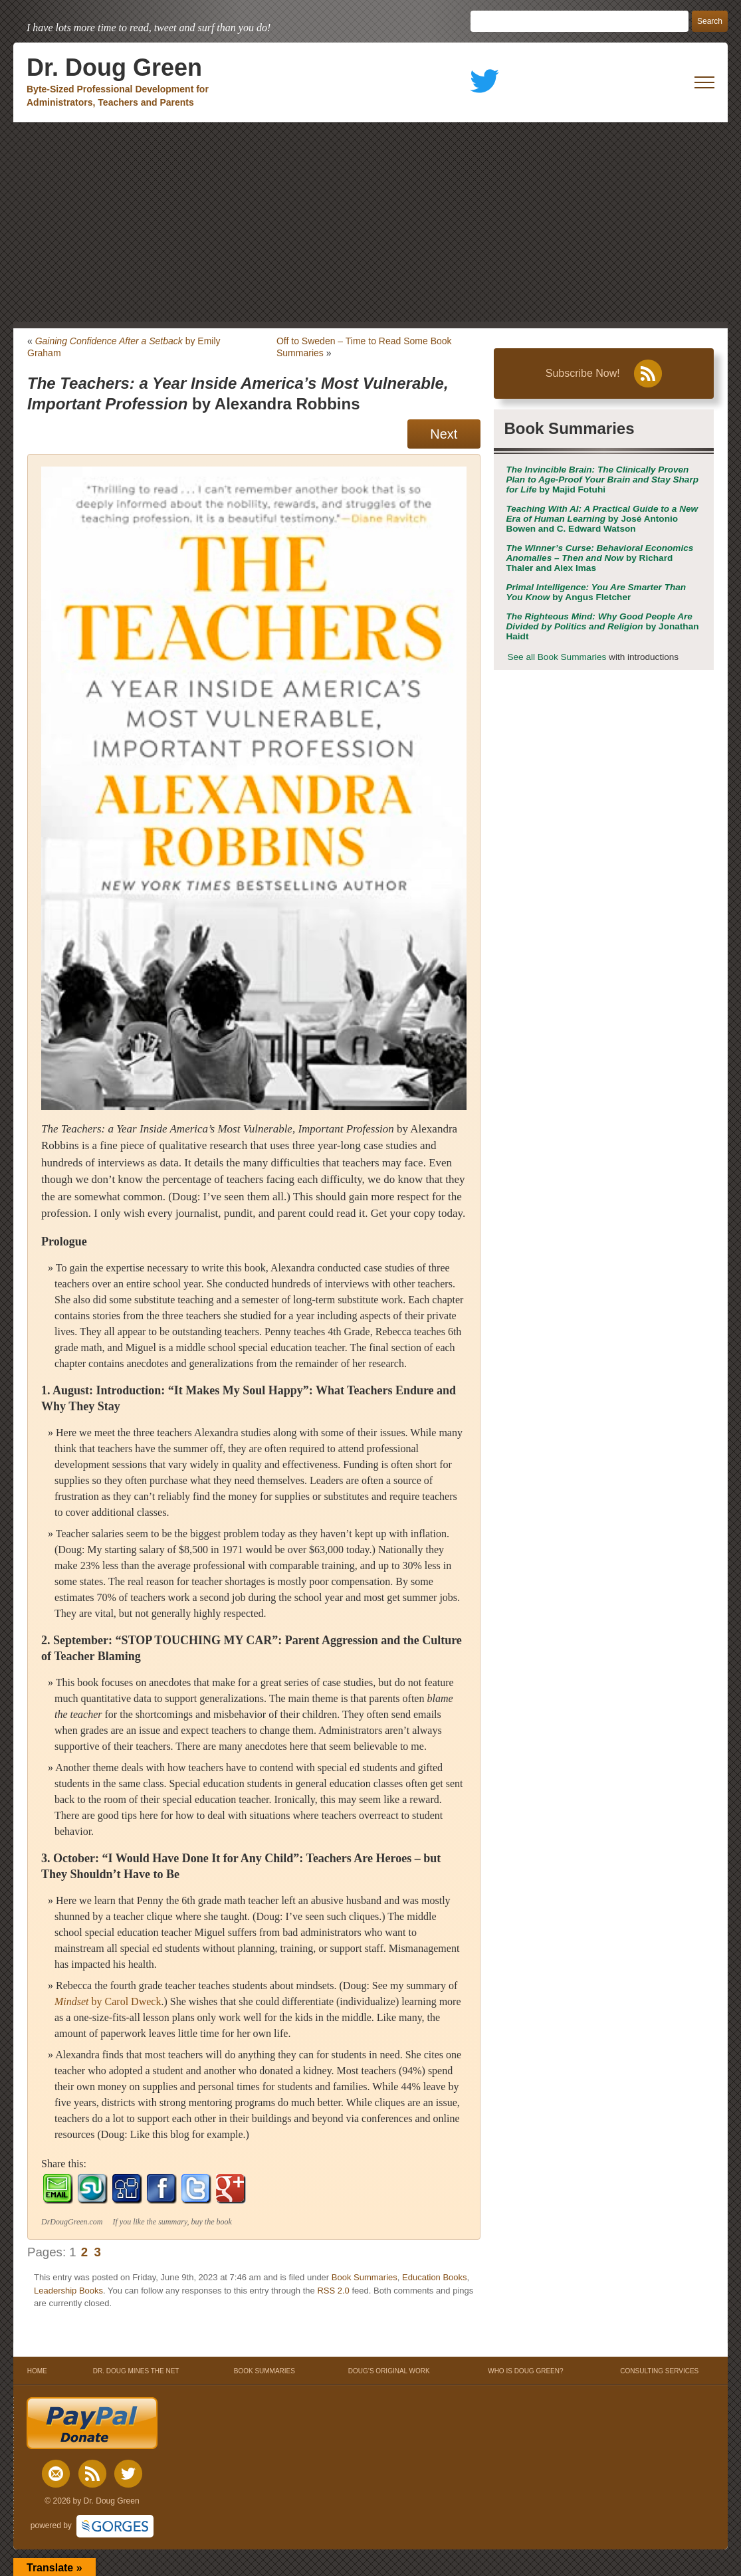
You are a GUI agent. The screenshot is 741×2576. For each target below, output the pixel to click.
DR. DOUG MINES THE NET (136, 2371)
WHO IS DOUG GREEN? (525, 2371)
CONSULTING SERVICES (659, 2371)
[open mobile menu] (704, 82)
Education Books (434, 2277)
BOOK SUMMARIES (264, 2371)
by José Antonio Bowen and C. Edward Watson (602, 519)
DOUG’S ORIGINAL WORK (389, 2371)
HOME (37, 2371)
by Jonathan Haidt (602, 626)
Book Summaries (364, 2277)
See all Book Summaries (556, 657)
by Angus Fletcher (596, 592)
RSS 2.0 (333, 2291)
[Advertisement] (370, 222)
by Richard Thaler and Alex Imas (599, 558)
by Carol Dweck (107, 2001)
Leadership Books (68, 2291)
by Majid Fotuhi (602, 479)
